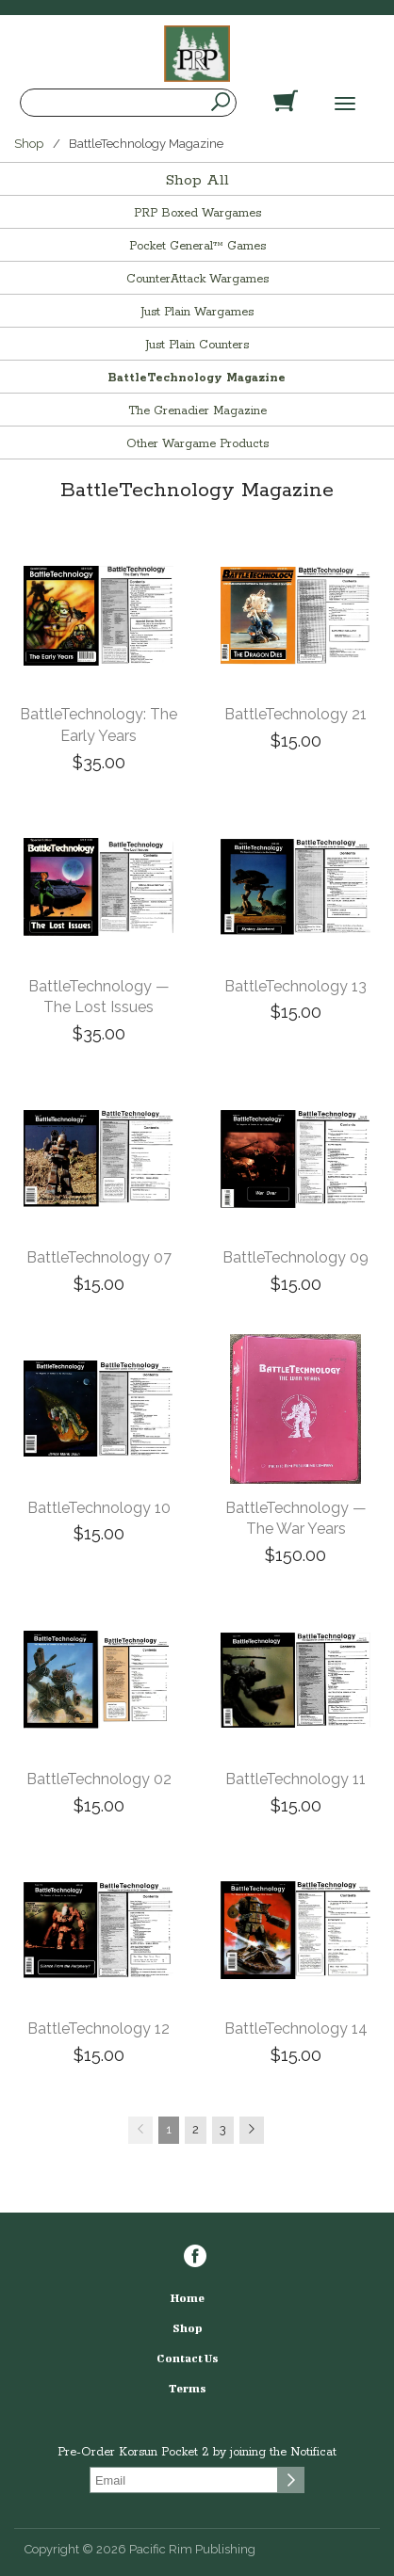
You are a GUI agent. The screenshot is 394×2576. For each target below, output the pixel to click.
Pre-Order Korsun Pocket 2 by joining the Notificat (197, 2452)
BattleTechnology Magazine (197, 378)
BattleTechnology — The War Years (296, 1518)
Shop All (197, 180)
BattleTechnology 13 (295, 986)
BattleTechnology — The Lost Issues (99, 997)
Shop (28, 144)
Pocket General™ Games (197, 246)
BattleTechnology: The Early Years (98, 725)
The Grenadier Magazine (197, 411)
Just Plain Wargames (197, 312)
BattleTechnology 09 (295, 1257)
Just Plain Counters (197, 345)
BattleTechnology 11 (295, 1779)
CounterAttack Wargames (197, 279)
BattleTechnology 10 (99, 1508)
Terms (187, 2388)
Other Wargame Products (197, 444)
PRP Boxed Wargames (197, 213)
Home (188, 2298)
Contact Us (187, 2358)
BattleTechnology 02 (99, 1779)
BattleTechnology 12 (98, 2028)
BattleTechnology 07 (99, 1257)
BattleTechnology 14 (296, 2028)
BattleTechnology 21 (295, 714)
